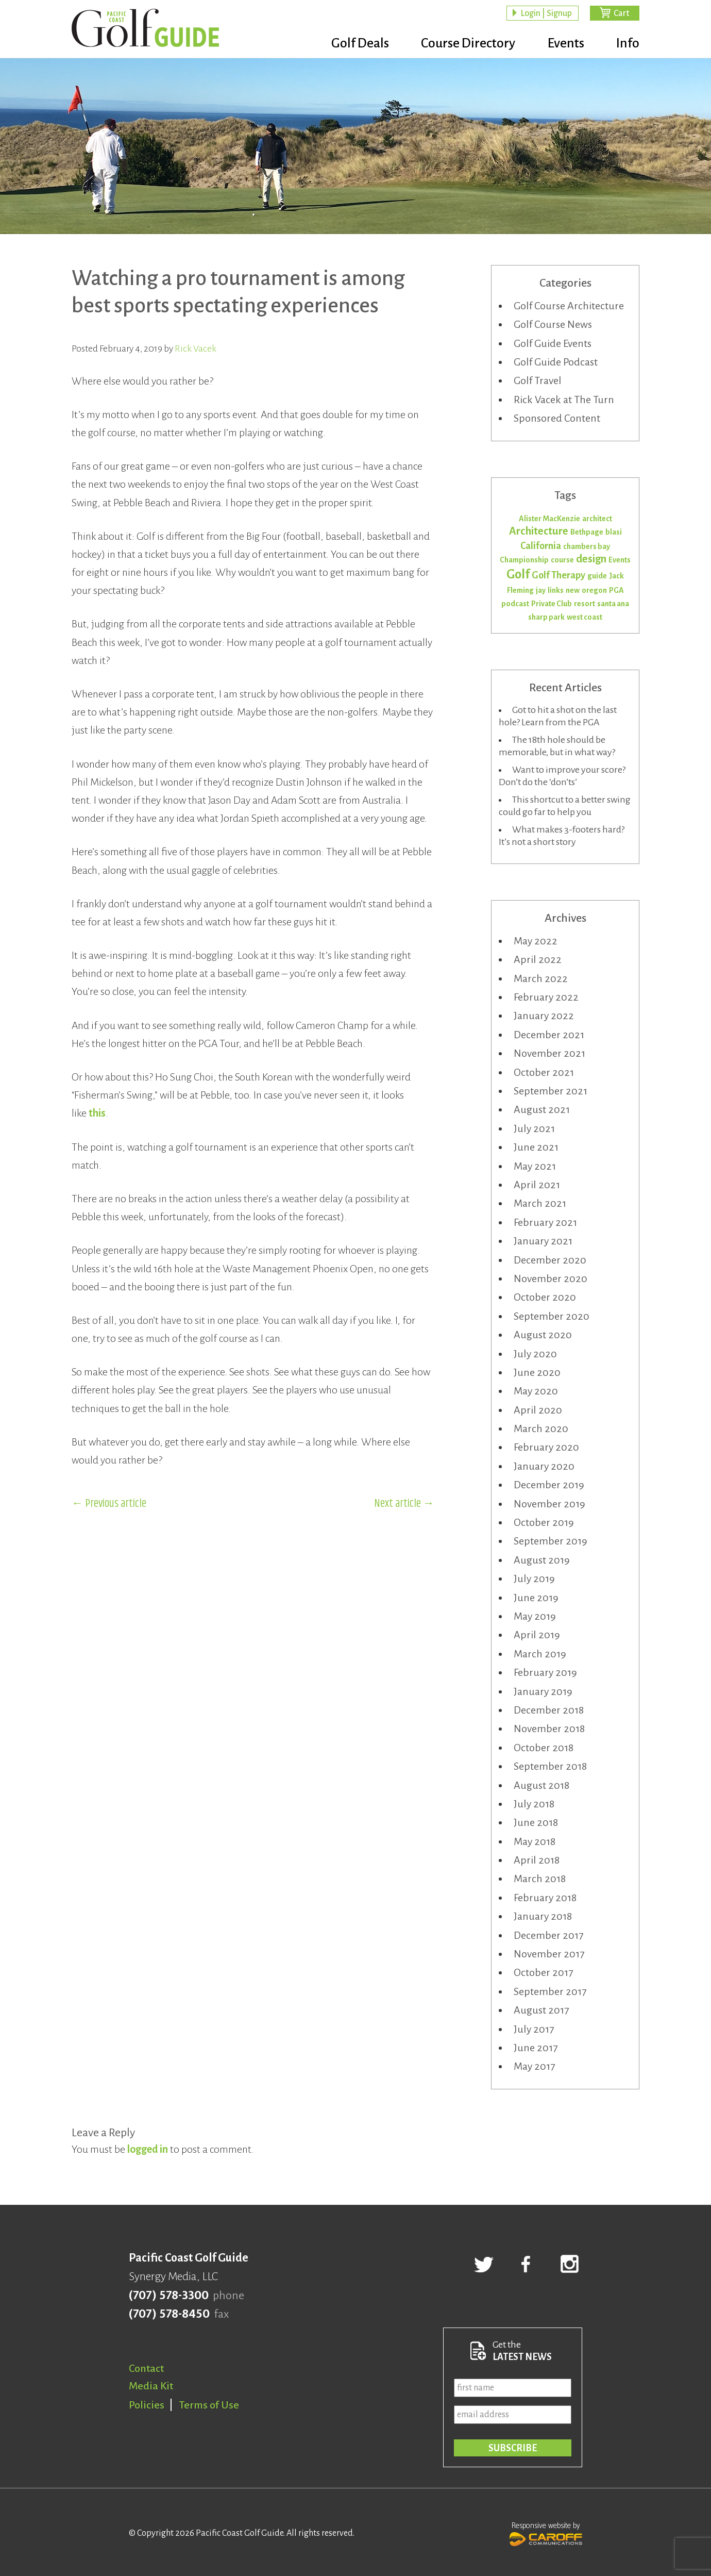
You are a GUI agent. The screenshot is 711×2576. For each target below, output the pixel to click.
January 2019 (543, 1691)
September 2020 (551, 1316)
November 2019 (549, 1503)
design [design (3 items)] (591, 559)
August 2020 (543, 1334)
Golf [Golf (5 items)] (518, 574)
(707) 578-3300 (169, 2295)
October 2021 (544, 1072)
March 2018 (540, 1878)
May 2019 (535, 1616)
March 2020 (541, 1428)
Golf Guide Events (552, 343)
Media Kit (151, 2385)
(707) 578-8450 (169, 2314)
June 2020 (537, 1372)
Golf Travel (538, 380)
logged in (147, 2149)
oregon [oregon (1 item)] (594, 590)
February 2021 (545, 1222)
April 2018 (537, 1860)
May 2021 (535, 1166)
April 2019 (537, 1634)
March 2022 (541, 978)
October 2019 (544, 1522)
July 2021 (534, 1128)
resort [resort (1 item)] (584, 604)
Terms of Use (209, 2405)
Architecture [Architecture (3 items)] (538, 531)
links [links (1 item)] (556, 590)
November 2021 (549, 1053)
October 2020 (545, 1297)
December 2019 (549, 1484)
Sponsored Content (557, 418)
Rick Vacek (195, 348)
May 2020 (536, 1391)
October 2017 (543, 1972)
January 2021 (543, 1241)
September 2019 (550, 1541)
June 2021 (536, 1147)
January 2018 (543, 1916)
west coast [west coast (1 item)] (584, 617)
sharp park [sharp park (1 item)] (546, 617)
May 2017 (534, 2066)
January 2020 (544, 1466)
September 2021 (550, 1090)
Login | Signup (546, 13)
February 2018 (545, 1897)
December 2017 (548, 1935)
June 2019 (536, 1597)
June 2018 (536, 1822)
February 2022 (546, 997)
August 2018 (541, 1785)
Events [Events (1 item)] (619, 560)
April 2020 (538, 1410)
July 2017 (534, 2029)
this (97, 1113)
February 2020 (546, 1447)
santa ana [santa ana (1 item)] (613, 604)
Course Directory (464, 44)
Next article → (404, 1504)
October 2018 (543, 1747)
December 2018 (549, 1710)
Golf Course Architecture (569, 305)
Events (563, 44)
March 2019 (540, 1653)
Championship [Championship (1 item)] (524, 560)
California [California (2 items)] (540, 546)
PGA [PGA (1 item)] (616, 590)
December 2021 (549, 1034)
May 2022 (535, 940)
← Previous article (109, 1504)
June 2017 (535, 2047)
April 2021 (537, 1184)
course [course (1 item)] (562, 560)
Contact (146, 2368)
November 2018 (549, 1728)
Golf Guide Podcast (556, 362)
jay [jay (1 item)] (541, 590)
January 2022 (544, 1015)
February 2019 (545, 1672)
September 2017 (550, 1991)
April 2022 (538, 959)
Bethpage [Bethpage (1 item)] (586, 532)
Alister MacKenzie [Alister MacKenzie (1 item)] (549, 518)
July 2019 (534, 1578)
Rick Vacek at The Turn (564, 399)
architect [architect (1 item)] (597, 518)
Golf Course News (553, 324)
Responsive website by (546, 2532)
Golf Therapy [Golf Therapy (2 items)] (558, 575)
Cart (621, 13)
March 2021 (540, 1203)
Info (627, 44)
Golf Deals (354, 44)
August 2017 (541, 2010)
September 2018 (550, 1766)
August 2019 (542, 1560)
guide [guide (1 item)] (597, 576)
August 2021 (542, 1109)
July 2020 (535, 1353)
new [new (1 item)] (573, 590)
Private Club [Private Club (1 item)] (551, 604)
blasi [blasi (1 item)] (613, 532)
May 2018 (534, 1841)
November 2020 (550, 1278)
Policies (146, 2405)
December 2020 (550, 1260)
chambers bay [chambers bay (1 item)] (586, 546)
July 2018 (534, 1803)
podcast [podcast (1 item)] (515, 604)
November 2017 (549, 1953)
